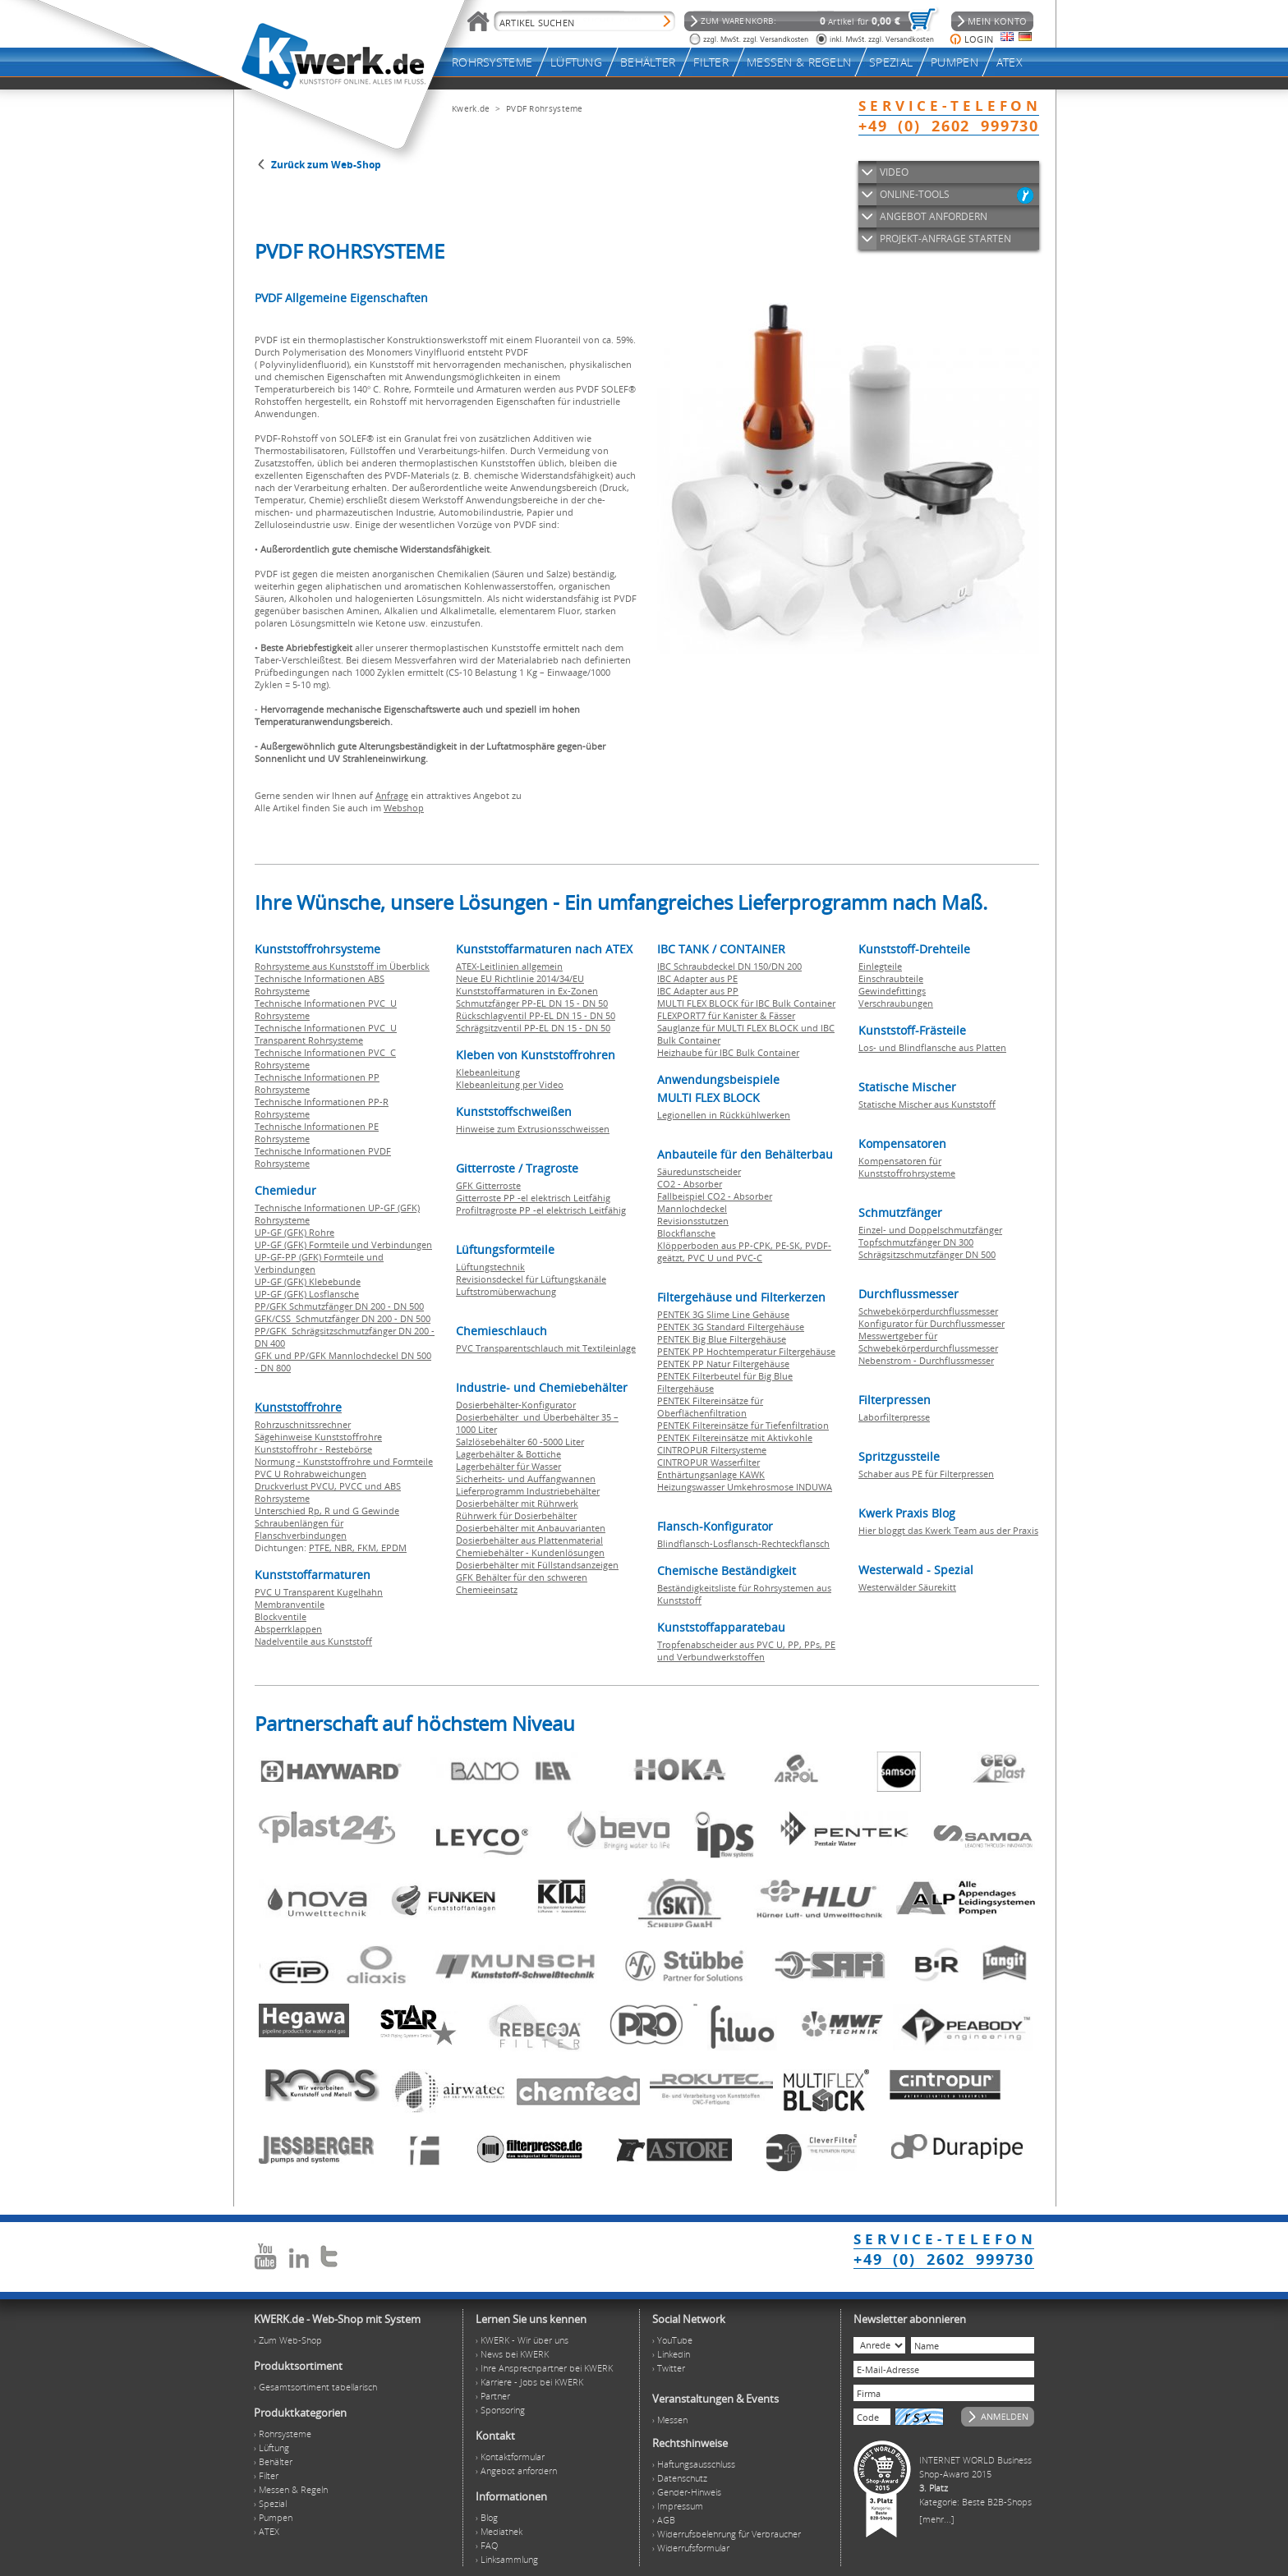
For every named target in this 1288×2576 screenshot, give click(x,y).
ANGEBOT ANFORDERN (933, 216)
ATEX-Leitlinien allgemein (509, 966)
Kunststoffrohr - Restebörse (313, 1449)
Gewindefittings (892, 991)
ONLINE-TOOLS (915, 194)
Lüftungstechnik (490, 1266)
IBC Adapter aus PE (697, 978)
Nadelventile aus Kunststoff (313, 1641)
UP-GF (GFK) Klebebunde (308, 1281)
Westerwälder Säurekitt (907, 1587)
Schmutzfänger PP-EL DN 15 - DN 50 (532, 1003)
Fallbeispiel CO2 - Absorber (714, 1196)
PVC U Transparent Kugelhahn (319, 1592)
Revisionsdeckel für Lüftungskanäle (531, 1279)
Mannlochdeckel (692, 1208)
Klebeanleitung (488, 1072)
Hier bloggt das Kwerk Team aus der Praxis (948, 1530)
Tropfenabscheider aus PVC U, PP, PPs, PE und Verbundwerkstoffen (746, 1650)
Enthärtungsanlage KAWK (711, 1474)
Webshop (404, 807)
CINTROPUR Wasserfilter (708, 1462)
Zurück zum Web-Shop (326, 165)
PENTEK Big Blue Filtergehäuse (721, 1339)
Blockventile (280, 1616)
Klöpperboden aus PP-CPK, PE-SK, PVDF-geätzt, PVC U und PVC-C (744, 1251)
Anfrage (391, 795)
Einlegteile (880, 966)
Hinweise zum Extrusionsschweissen (533, 1129)
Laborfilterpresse (894, 1417)
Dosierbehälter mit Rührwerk (517, 1503)
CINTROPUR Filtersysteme (711, 1450)
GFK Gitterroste (488, 1185)
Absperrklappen (288, 1629)
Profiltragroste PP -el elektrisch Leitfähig (541, 1210)
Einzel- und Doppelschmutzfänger (930, 1230)
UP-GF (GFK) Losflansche (307, 1294)
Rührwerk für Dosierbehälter (516, 1515)
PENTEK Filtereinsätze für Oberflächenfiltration (710, 1406)
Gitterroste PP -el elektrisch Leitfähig (533, 1198)
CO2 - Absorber (689, 1184)
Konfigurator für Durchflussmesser (931, 1323)
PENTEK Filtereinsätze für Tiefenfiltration (743, 1425)
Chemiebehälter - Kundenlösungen (530, 1552)
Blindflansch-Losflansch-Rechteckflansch (743, 1543)
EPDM (394, 1547)
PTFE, (321, 1547)
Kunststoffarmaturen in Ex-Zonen (527, 991)
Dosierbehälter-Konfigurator (516, 1404)
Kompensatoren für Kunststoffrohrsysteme (906, 1167)
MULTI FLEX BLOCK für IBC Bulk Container (746, 1003)
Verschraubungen (895, 1003)
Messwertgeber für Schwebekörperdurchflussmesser (928, 1341)
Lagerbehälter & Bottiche (508, 1454)
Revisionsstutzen (693, 1221)
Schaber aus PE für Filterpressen (926, 1473)
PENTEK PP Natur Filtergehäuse (723, 1363)
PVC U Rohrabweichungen (310, 1473)
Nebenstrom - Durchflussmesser (926, 1360)
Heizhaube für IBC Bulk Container (728, 1052)
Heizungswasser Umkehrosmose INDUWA (744, 1487)
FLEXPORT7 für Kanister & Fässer (726, 1015)
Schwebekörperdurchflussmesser (928, 1311)
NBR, (345, 1547)
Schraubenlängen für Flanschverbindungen (301, 1529)
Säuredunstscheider (699, 1171)
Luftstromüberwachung (506, 1291)
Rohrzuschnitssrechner (303, 1424)
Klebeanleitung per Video (510, 1084)
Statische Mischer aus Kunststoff (927, 1104)
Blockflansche (686, 1233)
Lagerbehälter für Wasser (508, 1466)
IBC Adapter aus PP (697, 991)
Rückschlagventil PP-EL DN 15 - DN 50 (535, 1015)
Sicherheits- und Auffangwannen (526, 1478)
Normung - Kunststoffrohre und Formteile (344, 1461)
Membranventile (289, 1604)
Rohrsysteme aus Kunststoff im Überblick (342, 966)
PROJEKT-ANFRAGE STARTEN (945, 239)
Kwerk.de (471, 108)
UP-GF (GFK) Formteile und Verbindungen (343, 1244)
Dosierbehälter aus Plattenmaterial (529, 1540)
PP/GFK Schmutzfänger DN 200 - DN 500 (339, 1306)
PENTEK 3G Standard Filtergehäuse (730, 1326)
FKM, (369, 1547)
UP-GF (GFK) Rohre (294, 1232)
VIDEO (894, 172)
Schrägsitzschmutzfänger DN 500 (927, 1254)
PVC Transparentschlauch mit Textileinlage (546, 1348)
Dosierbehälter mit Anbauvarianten (530, 1528)
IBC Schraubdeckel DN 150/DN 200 (729, 966)
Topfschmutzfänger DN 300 (915, 1242)
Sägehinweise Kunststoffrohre (318, 1436)
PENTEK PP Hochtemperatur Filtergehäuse (746, 1351)
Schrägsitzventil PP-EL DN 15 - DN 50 (533, 1028)
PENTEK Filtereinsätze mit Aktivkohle (734, 1437)
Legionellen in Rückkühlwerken (723, 1115)
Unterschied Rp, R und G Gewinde (327, 1510)
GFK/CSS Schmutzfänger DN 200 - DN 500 (342, 1318)
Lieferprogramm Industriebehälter (528, 1491)
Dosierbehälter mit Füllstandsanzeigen (537, 1565)
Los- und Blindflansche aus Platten (932, 1047)
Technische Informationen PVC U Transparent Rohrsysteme (326, 1034)
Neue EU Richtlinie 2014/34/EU (520, 978)
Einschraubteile (890, 978)
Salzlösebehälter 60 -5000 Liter (520, 1441)
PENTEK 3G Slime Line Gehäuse (723, 1314)
